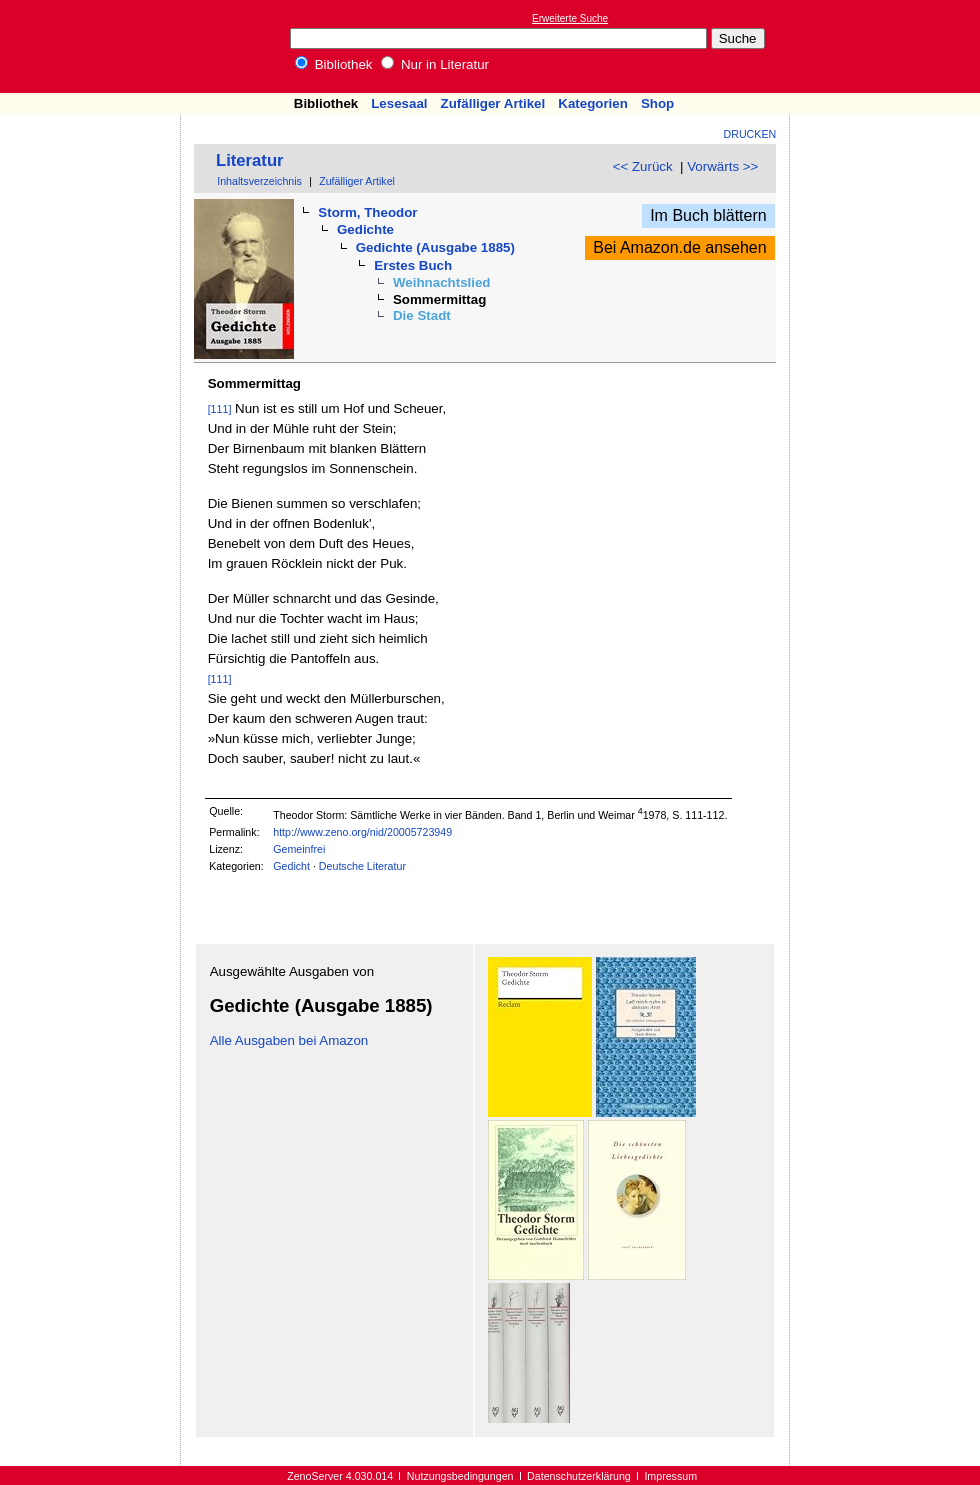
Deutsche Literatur (362, 866)
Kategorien (593, 103)
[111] (220, 409)
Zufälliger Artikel (493, 103)
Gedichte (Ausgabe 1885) (435, 247)
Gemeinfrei (299, 849)
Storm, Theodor (367, 212)
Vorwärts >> (722, 166)
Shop (657, 103)
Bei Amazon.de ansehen (679, 247)
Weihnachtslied (442, 282)
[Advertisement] (888, 46)
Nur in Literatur (435, 64)
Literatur (250, 160)
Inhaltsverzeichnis (259, 181)
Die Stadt (422, 315)
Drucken (750, 134)
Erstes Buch (413, 265)
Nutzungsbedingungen (460, 1476)
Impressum (670, 1476)
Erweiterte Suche (570, 18)
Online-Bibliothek (95, 46)
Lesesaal (399, 103)
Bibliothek (334, 64)
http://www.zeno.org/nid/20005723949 (362, 832)
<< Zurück (643, 166)
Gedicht (291, 866)
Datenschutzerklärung (579, 1476)
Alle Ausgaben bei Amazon (289, 1040)
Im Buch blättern (708, 215)
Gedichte (365, 229)
